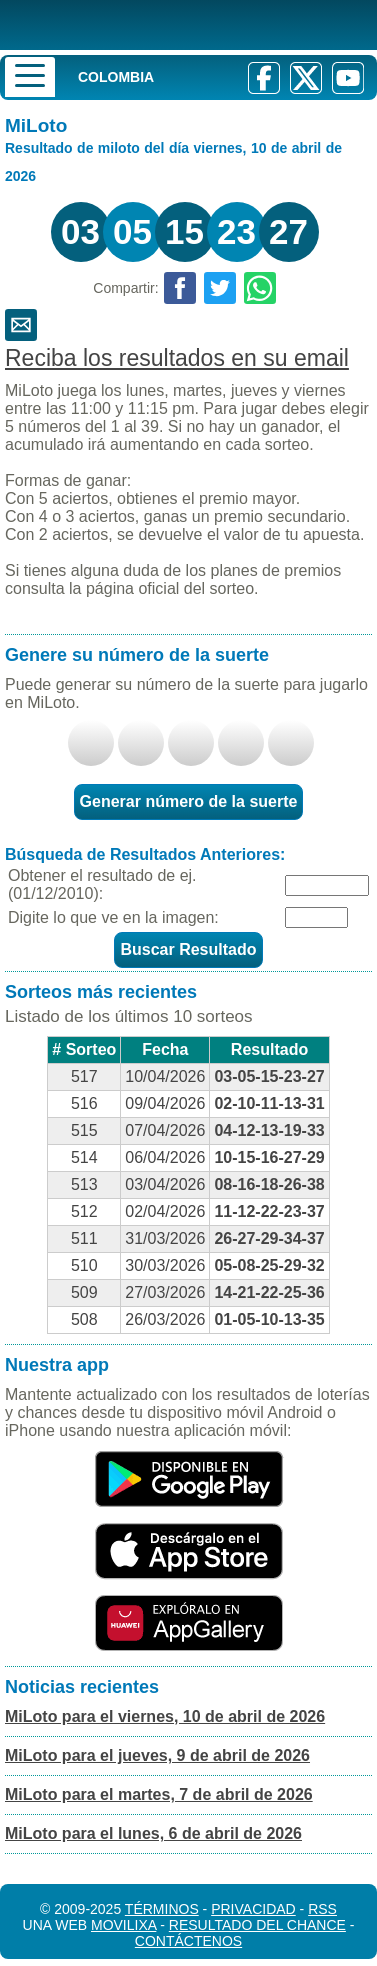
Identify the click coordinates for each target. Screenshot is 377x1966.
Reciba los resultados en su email (177, 358)
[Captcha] (316, 917)
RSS (322, 1909)
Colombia (116, 77)
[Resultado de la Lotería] (164, 24)
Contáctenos (188, 1941)
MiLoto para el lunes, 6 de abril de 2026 (153, 1833)
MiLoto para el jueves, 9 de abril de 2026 (157, 1755)
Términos (162, 1909)
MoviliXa (123, 1925)
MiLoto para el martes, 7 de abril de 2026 (159, 1794)
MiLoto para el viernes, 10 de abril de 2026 (165, 1716)
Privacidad (253, 1909)
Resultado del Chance (257, 1925)
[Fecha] (327, 885)
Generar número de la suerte (189, 801)
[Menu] (30, 77)
